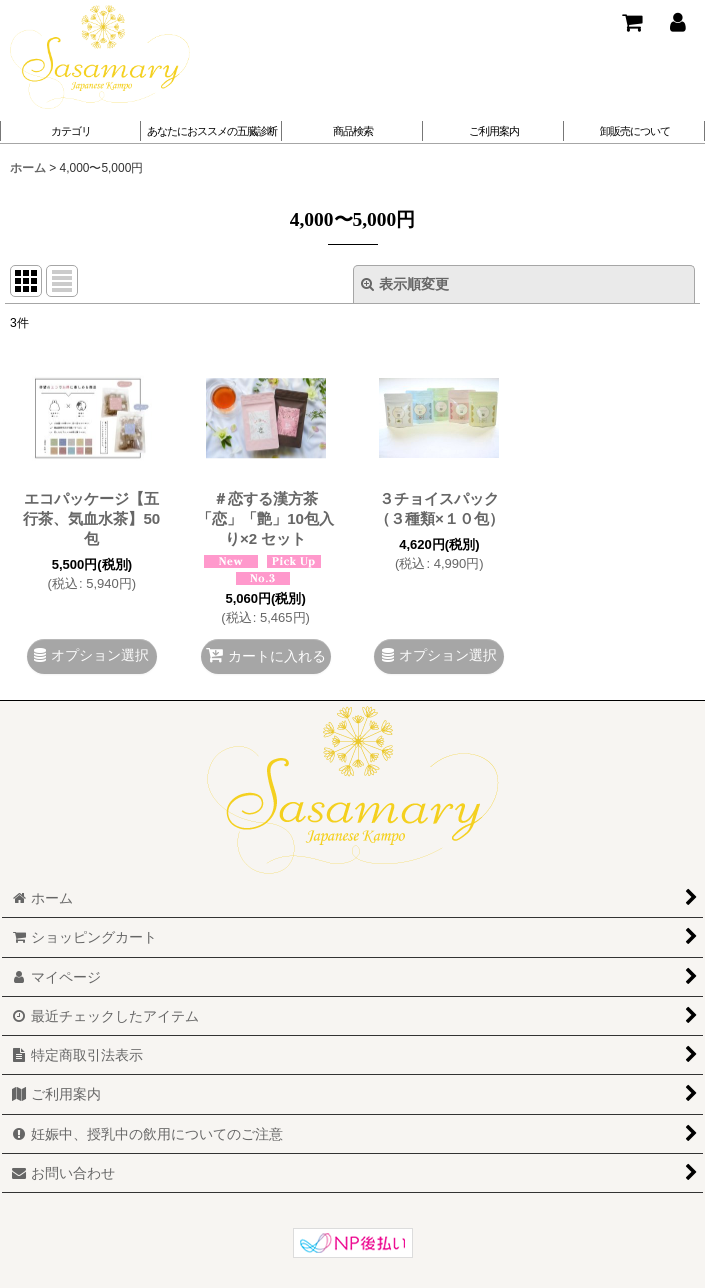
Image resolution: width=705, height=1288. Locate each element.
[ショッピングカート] (631, 22)
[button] (211, 131)
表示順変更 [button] (405, 284)
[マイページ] (677, 22)
